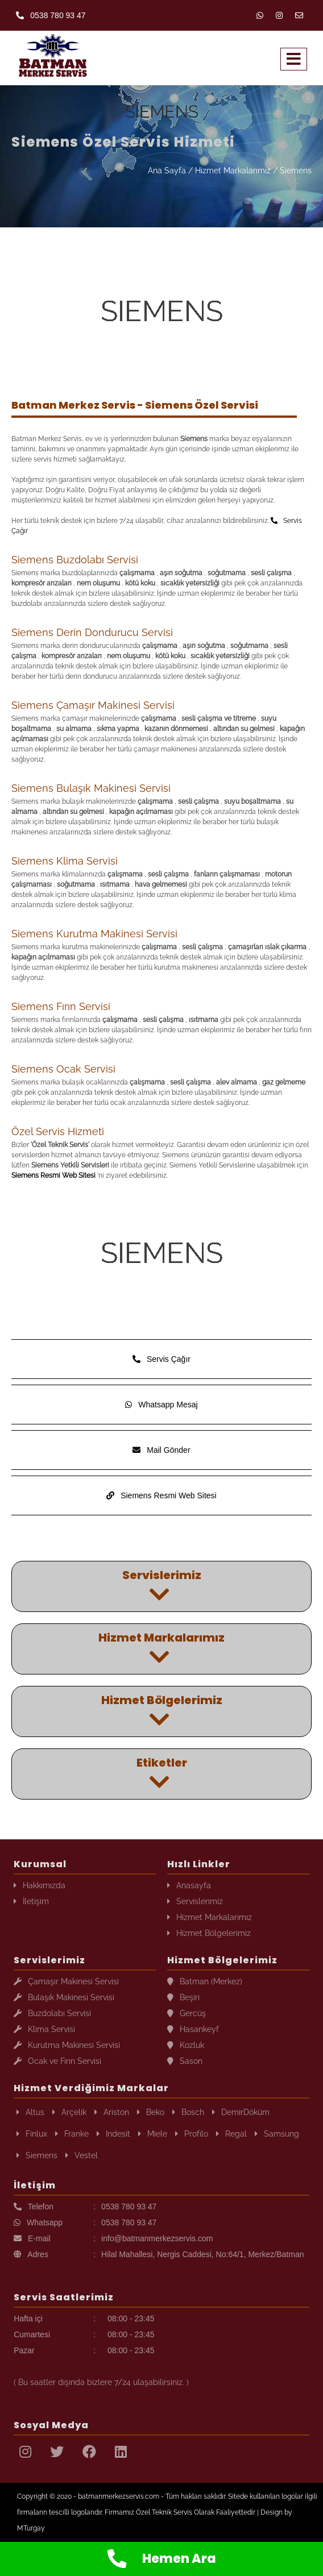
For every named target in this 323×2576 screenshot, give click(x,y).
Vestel (81, 2155)
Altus (30, 2112)
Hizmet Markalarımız (233, 170)
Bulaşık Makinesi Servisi (64, 1997)
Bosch (188, 2112)
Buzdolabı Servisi (52, 2013)
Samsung (277, 2133)
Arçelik (69, 2112)
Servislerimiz (195, 1901)
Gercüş (186, 2013)
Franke (72, 2133)
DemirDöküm (241, 2112)
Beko (150, 2112)
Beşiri (183, 1997)
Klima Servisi (44, 2029)
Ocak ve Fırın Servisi (57, 2061)
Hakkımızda (39, 1885)
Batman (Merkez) (204, 1981)
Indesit (113, 2133)
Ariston (111, 2112)
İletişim (31, 1901)
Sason (184, 2061)
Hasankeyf (193, 2029)
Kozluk (185, 2045)
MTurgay (31, 2528)
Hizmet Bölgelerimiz (209, 1933)
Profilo (191, 2133)
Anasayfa (189, 1885)
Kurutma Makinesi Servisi (67, 2045)
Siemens (296, 170)
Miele (152, 2133)
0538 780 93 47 (50, 15)
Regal (231, 2133)
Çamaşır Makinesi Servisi (66, 1981)
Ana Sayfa (167, 170)
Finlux (31, 2133)
